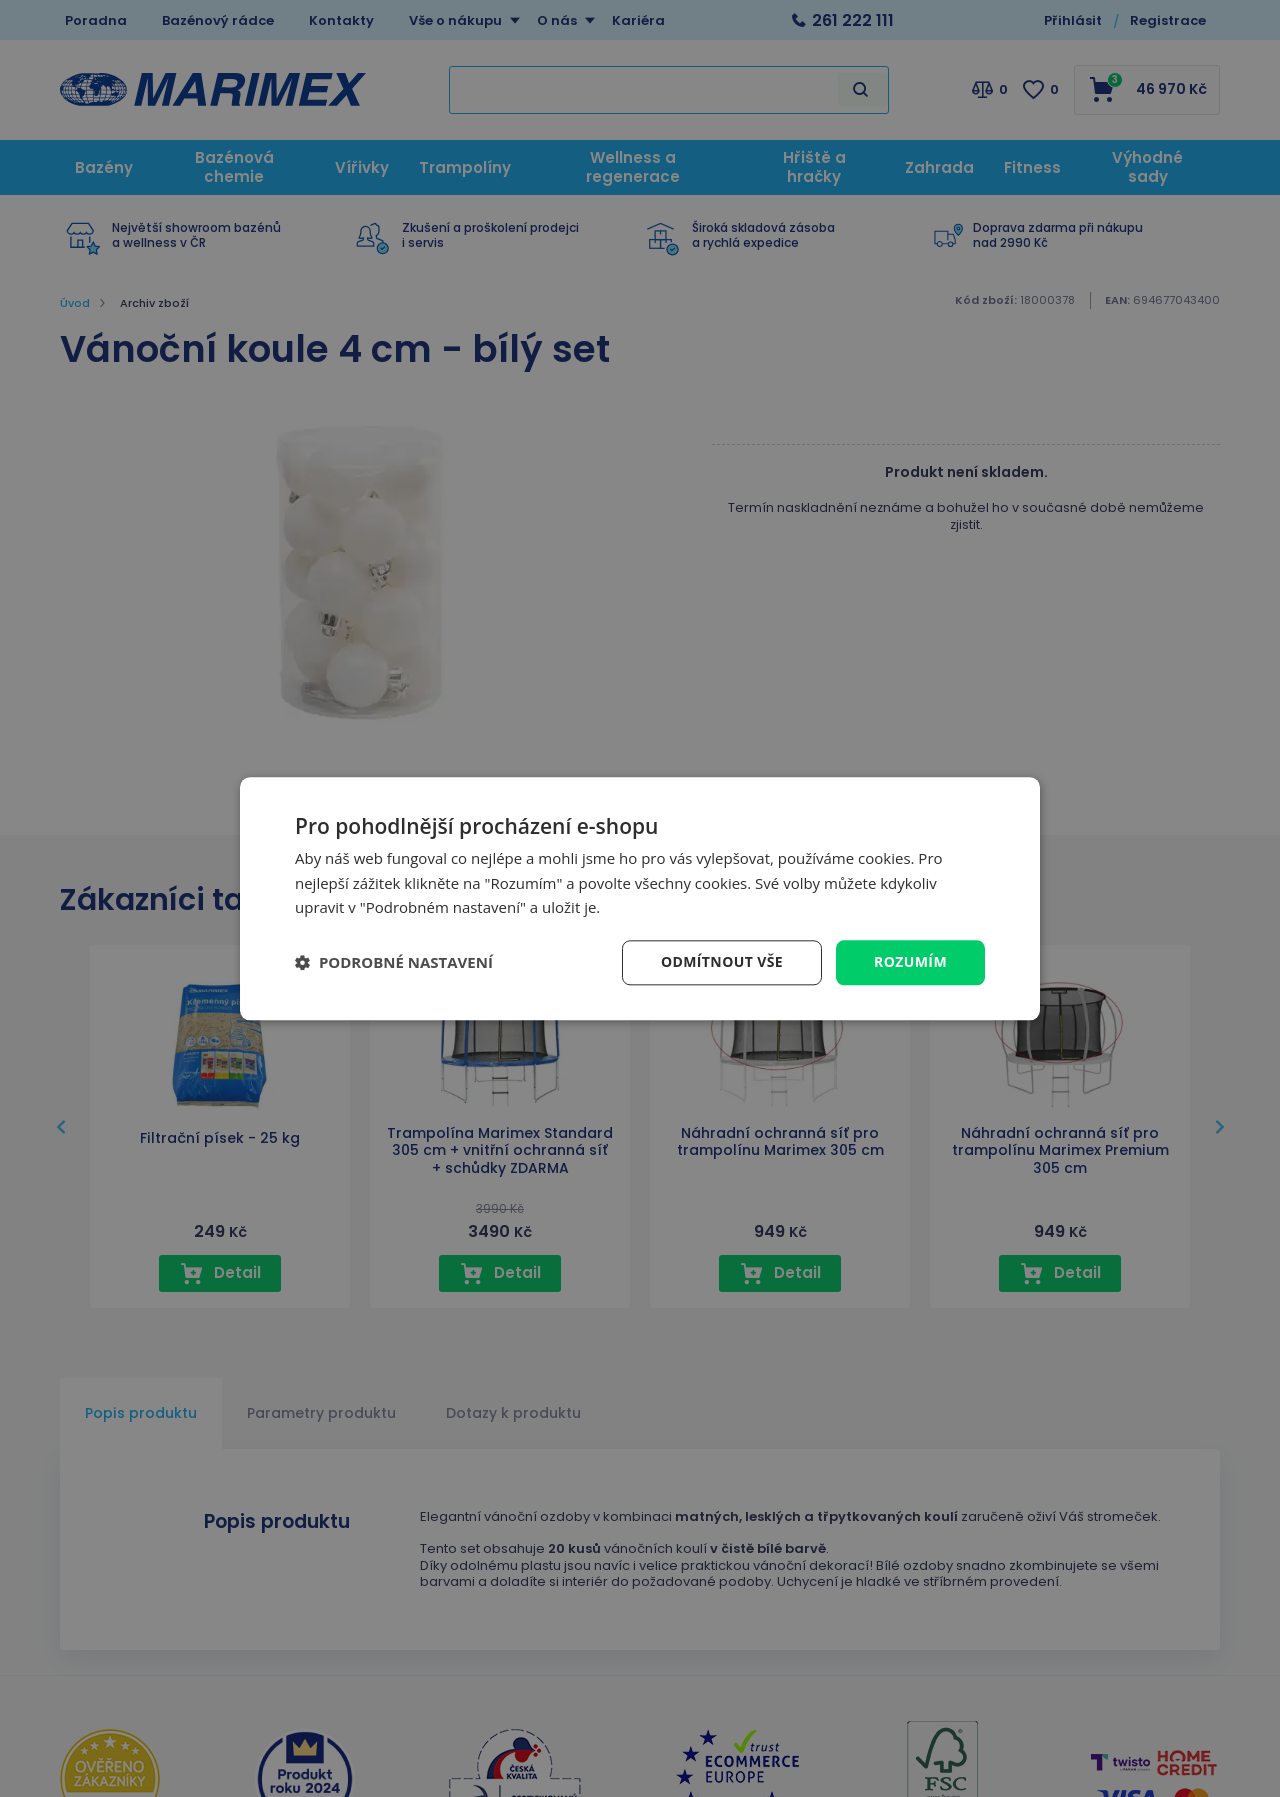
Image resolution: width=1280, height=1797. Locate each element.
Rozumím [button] (910, 961)
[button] (394, 963)
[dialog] (640, 898)
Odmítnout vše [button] (722, 961)
